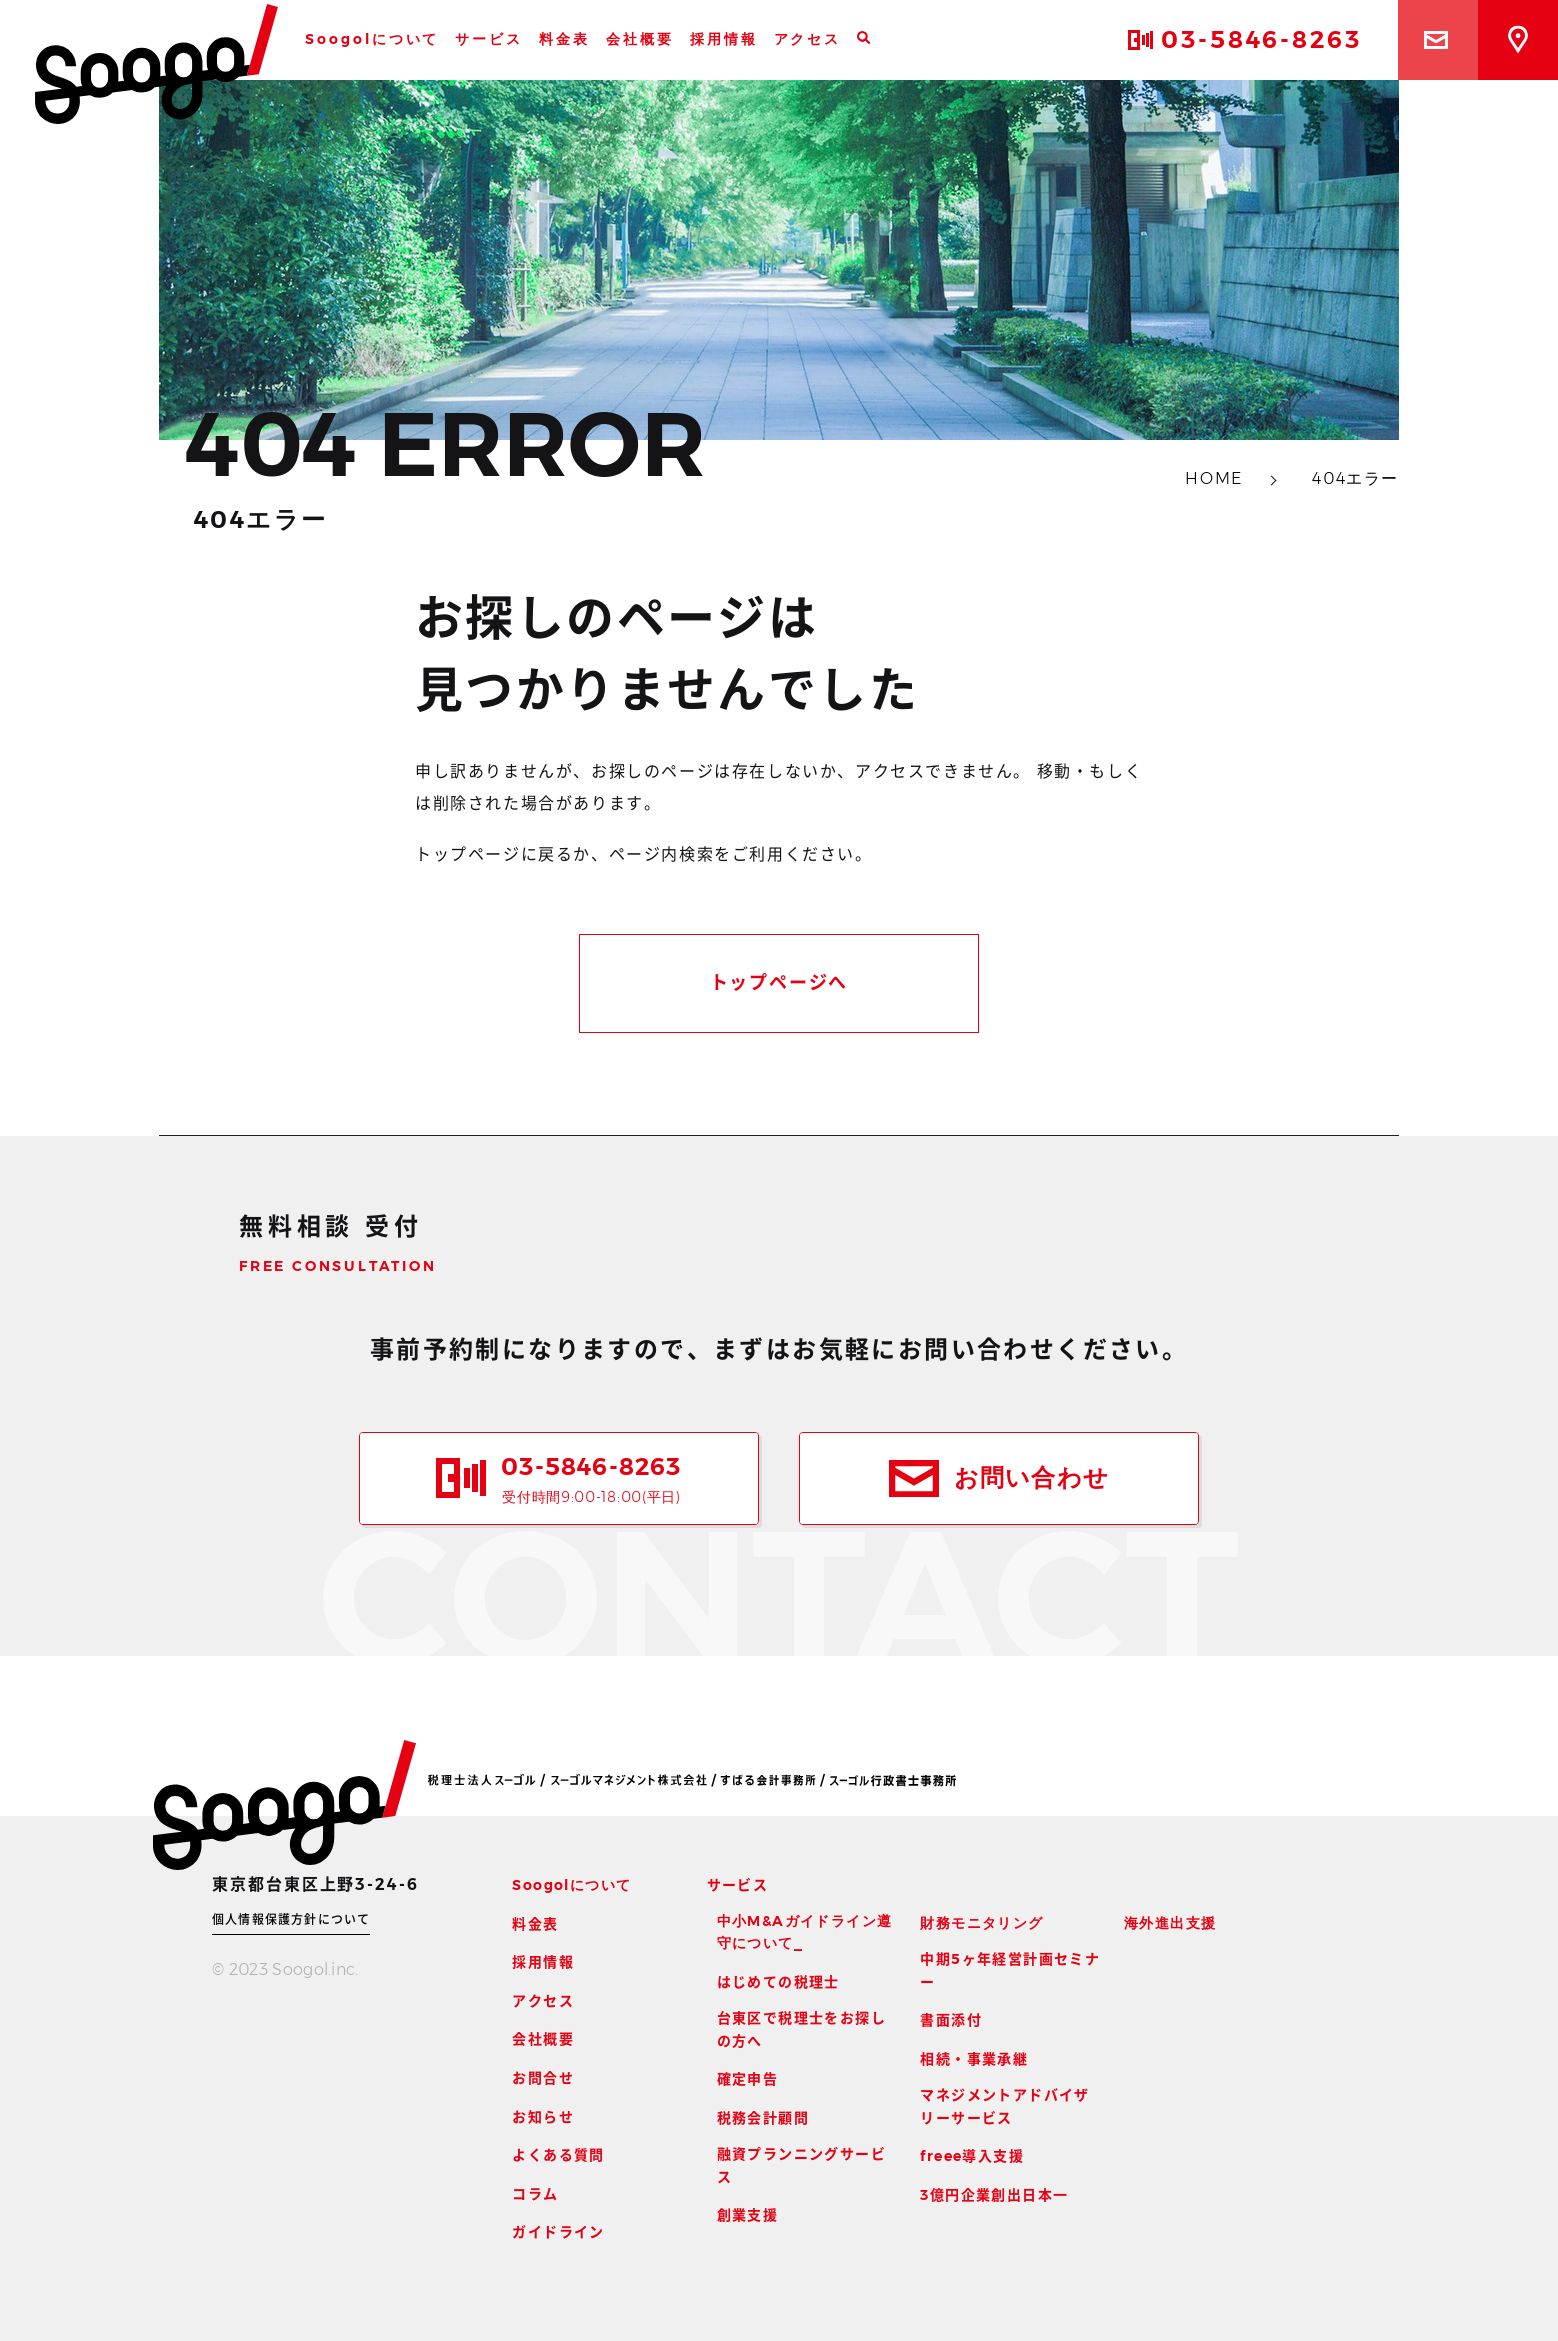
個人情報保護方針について (291, 1919)
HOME (1216, 478)
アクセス (808, 39)
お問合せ (543, 2078)
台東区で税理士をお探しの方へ (801, 2029)
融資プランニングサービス (801, 2165)
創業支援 (748, 2215)
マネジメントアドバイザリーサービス (1004, 2106)
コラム (535, 2194)
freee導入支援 (972, 2156)
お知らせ (543, 2117)
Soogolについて (372, 39)
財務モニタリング (981, 1923)
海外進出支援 (1170, 1923)
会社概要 (640, 39)
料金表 (564, 39)
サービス (489, 39)
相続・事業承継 (974, 2059)
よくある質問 (558, 2155)
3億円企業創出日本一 (994, 2195)
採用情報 (724, 39)
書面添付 (951, 2020)
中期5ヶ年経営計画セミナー (1010, 1970)
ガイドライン (558, 2232)
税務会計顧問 (763, 2118)
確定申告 (748, 2079)
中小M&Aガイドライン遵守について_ (805, 1932)
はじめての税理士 (778, 1982)
